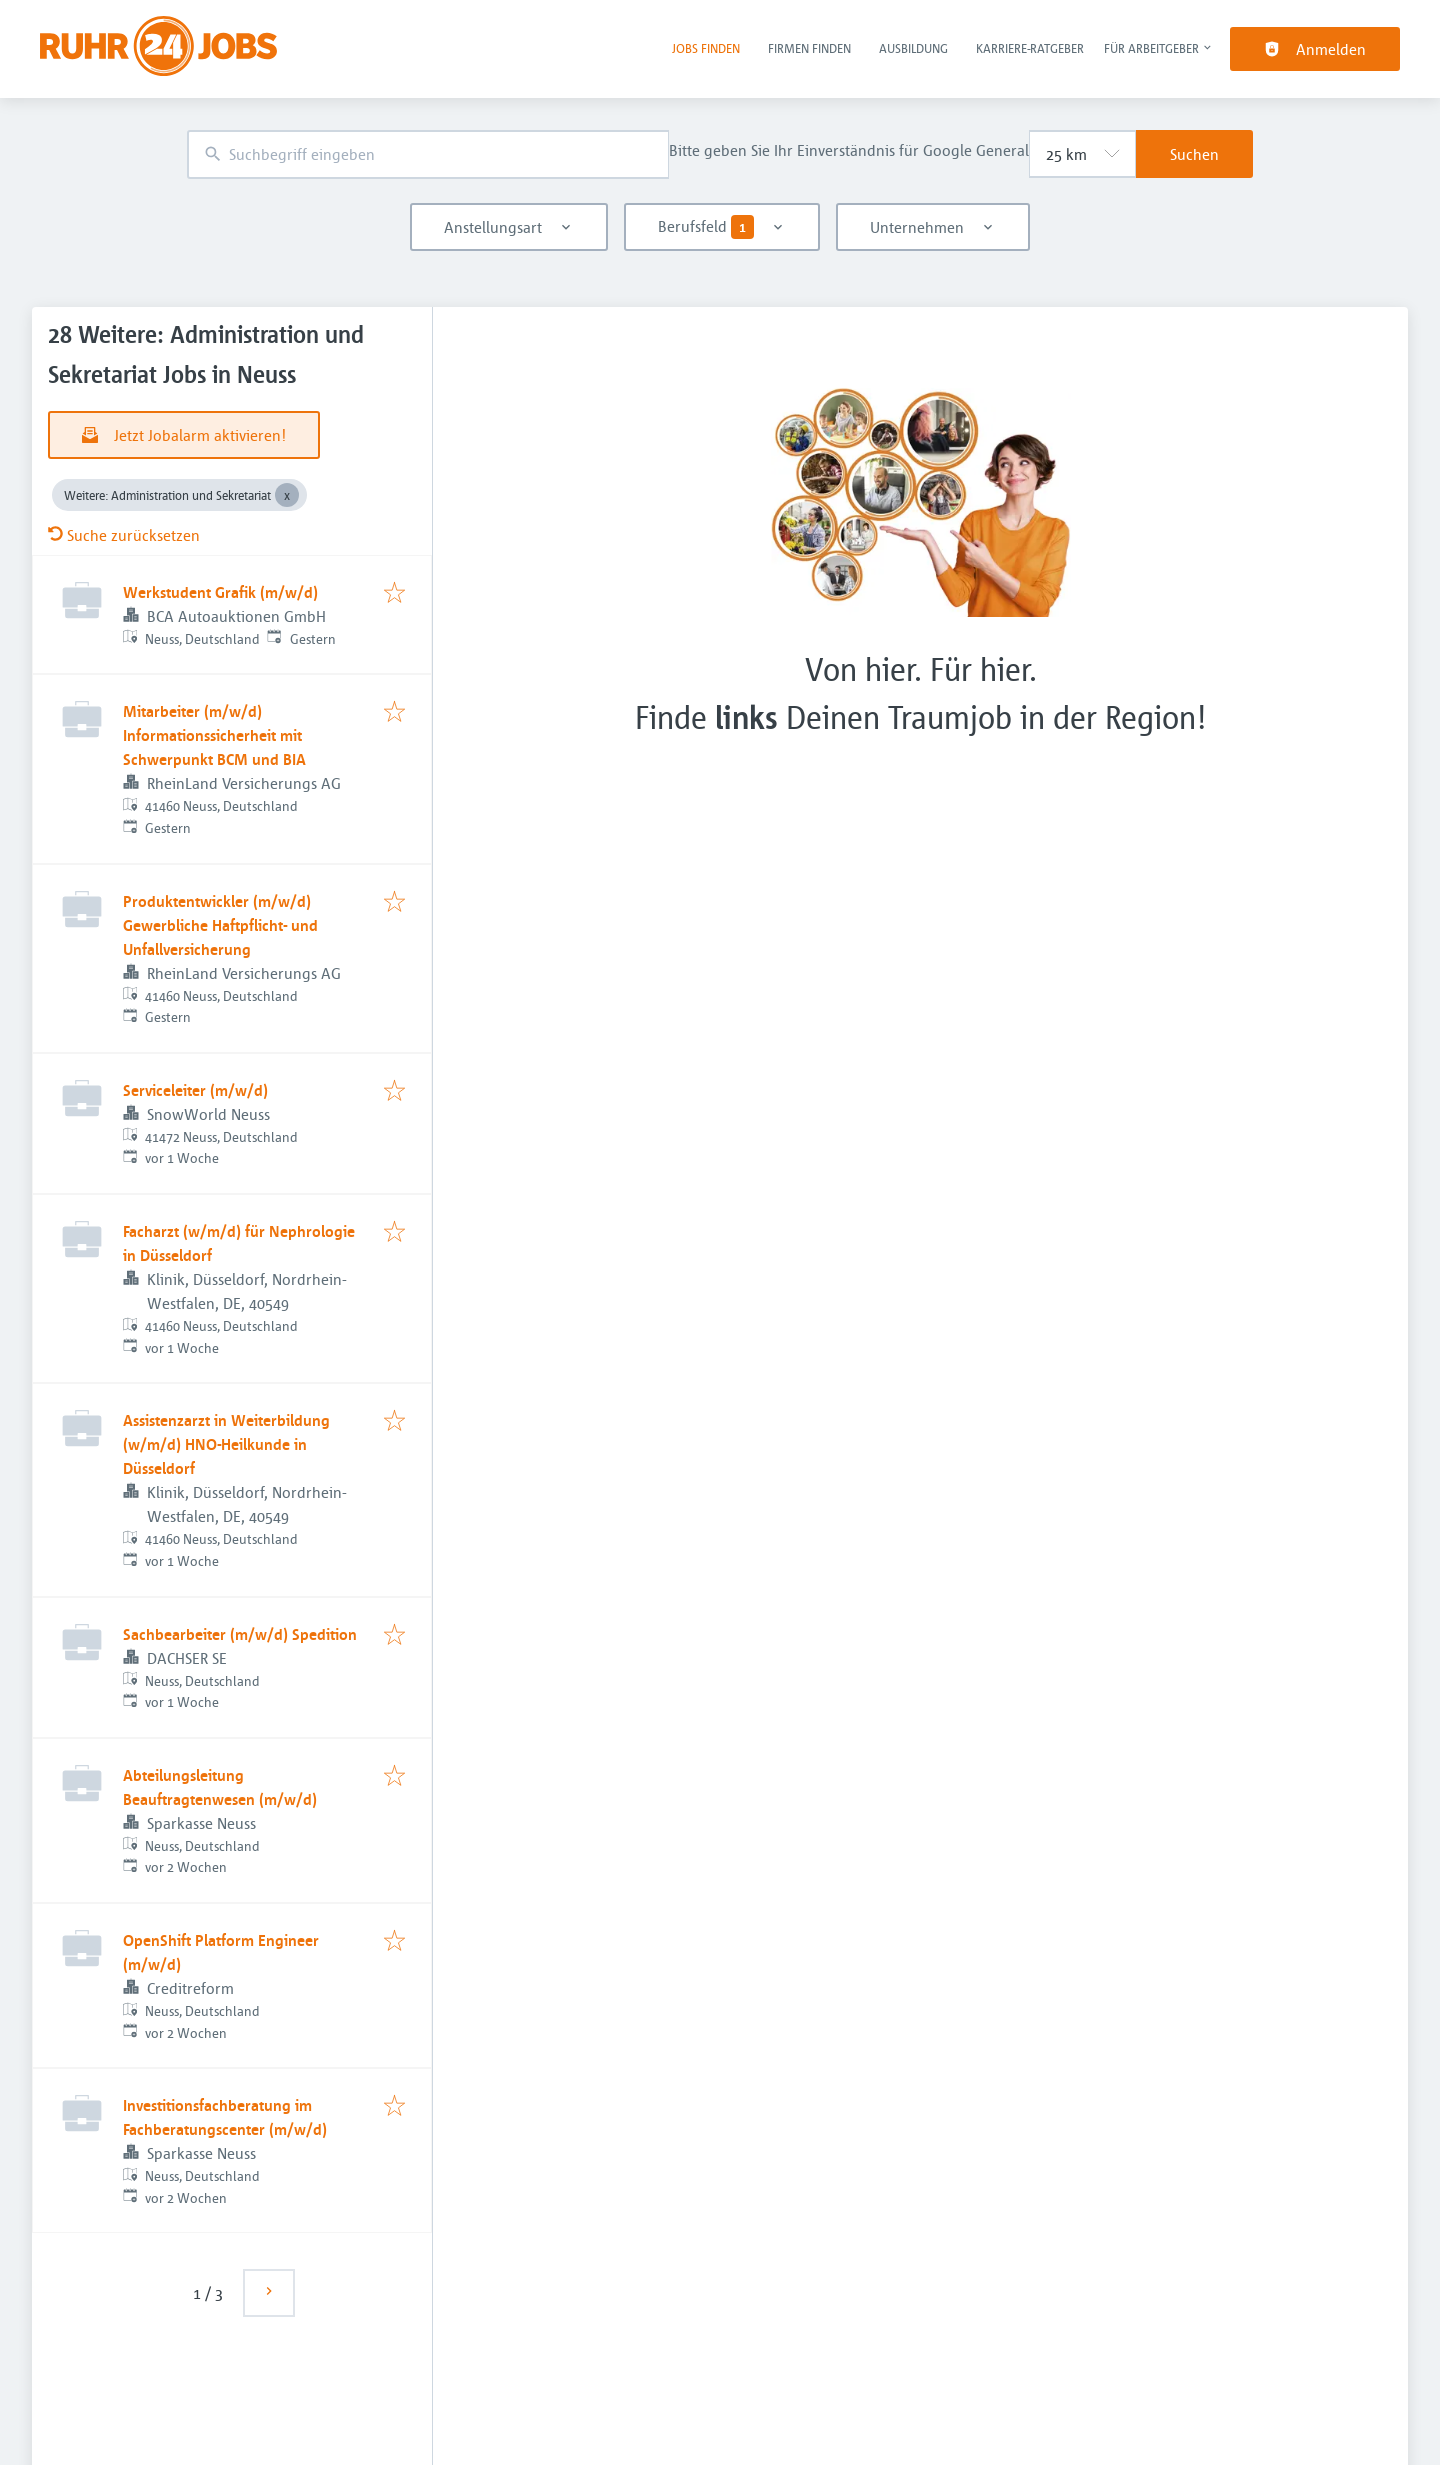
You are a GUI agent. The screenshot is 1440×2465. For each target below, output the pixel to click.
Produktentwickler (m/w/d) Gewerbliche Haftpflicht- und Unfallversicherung (220, 925)
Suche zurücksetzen (124, 535)
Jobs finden (706, 48)
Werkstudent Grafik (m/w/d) (220, 592)
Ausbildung (913, 48)
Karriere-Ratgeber (1030, 48)
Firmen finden (809, 48)
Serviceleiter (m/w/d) (195, 1090)
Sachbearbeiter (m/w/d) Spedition (240, 1634)
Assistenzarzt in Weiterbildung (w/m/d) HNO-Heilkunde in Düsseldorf (226, 1444)
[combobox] (428, 154)
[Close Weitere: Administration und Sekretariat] (287, 495)
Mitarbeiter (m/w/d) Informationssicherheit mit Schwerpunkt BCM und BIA (214, 735)
